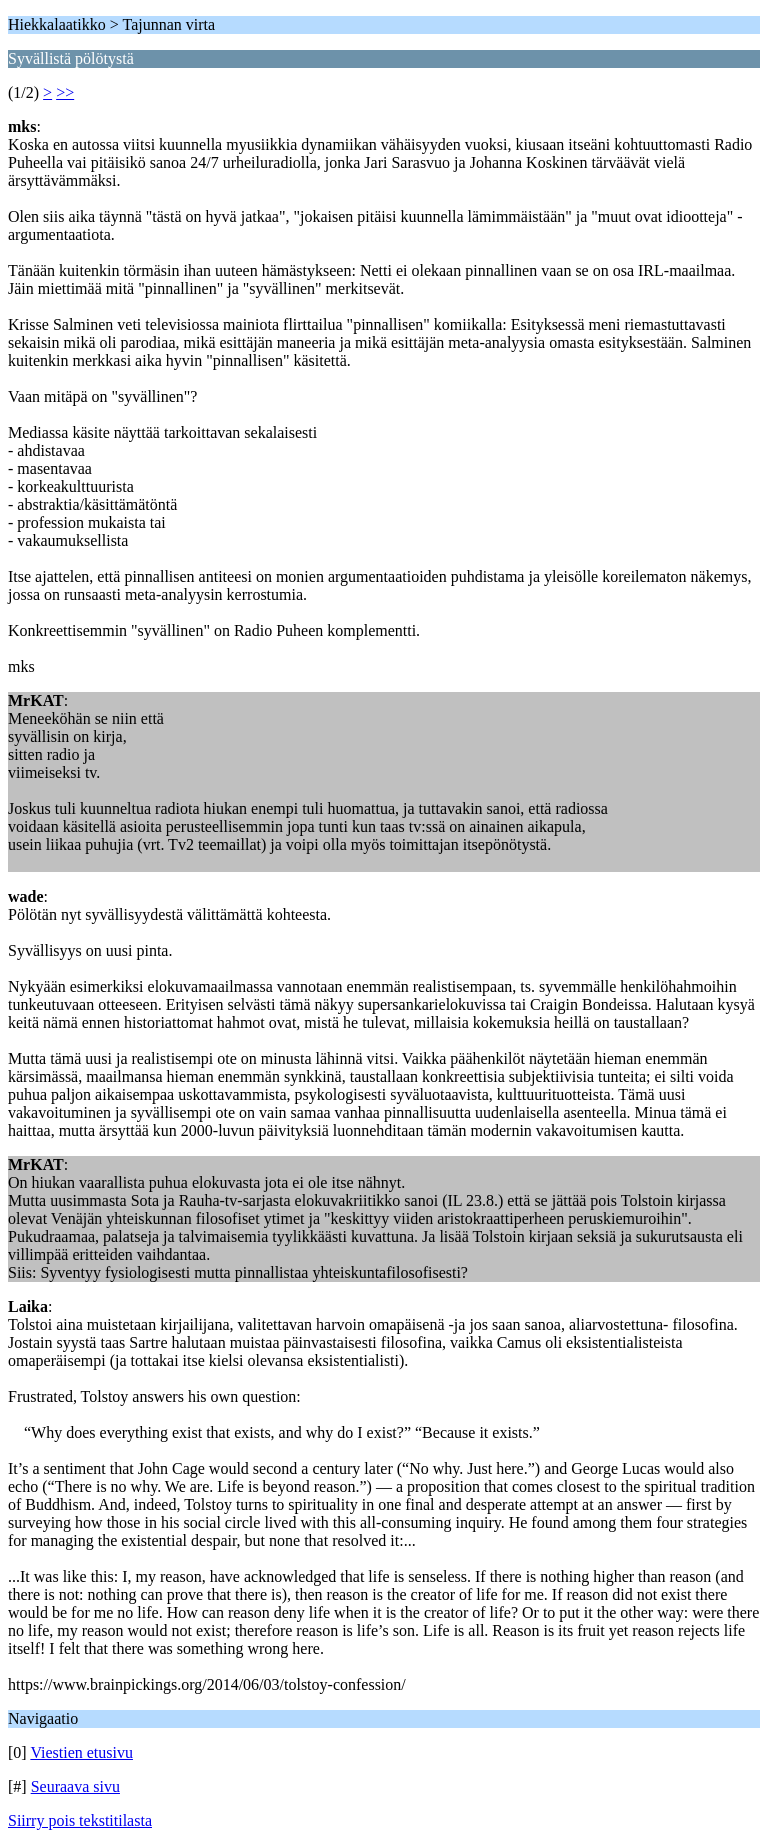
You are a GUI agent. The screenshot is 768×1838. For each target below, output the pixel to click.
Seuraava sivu (75, 1786)
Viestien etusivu (81, 1752)
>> (65, 92)
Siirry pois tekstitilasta (80, 1820)
